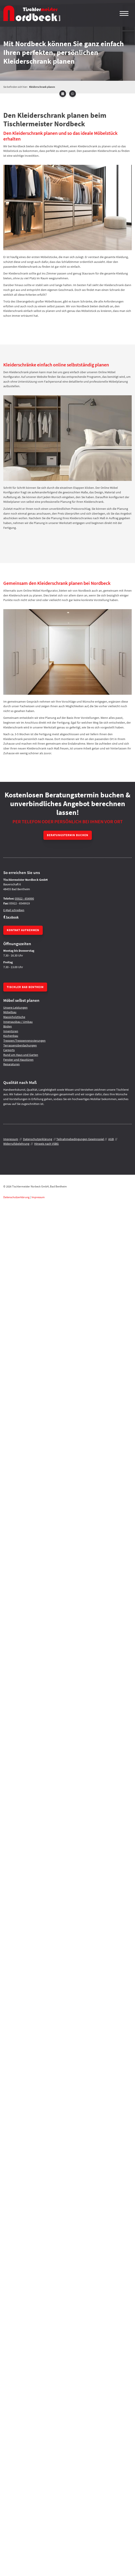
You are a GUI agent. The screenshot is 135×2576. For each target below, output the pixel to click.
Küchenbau (10, 1036)
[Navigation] (124, 13)
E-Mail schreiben (13, 910)
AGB (111, 1139)
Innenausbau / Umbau (18, 1022)
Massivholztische (14, 1017)
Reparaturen (11, 1064)
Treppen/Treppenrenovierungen (24, 1041)
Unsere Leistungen (15, 1007)
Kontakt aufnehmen (23, 930)
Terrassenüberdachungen (20, 1045)
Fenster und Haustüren (18, 1060)
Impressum (10, 1139)
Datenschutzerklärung (37, 1139)
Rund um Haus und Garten (20, 1055)
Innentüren (10, 1031)
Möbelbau (9, 1012)
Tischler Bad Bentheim (25, 987)
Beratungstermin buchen (67, 835)
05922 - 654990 (24, 898)
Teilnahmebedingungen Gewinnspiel (80, 1139)
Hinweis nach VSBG (46, 1144)
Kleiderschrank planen (42, 86)
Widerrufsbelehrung (16, 1144)
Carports (9, 1050)
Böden (7, 1026)
